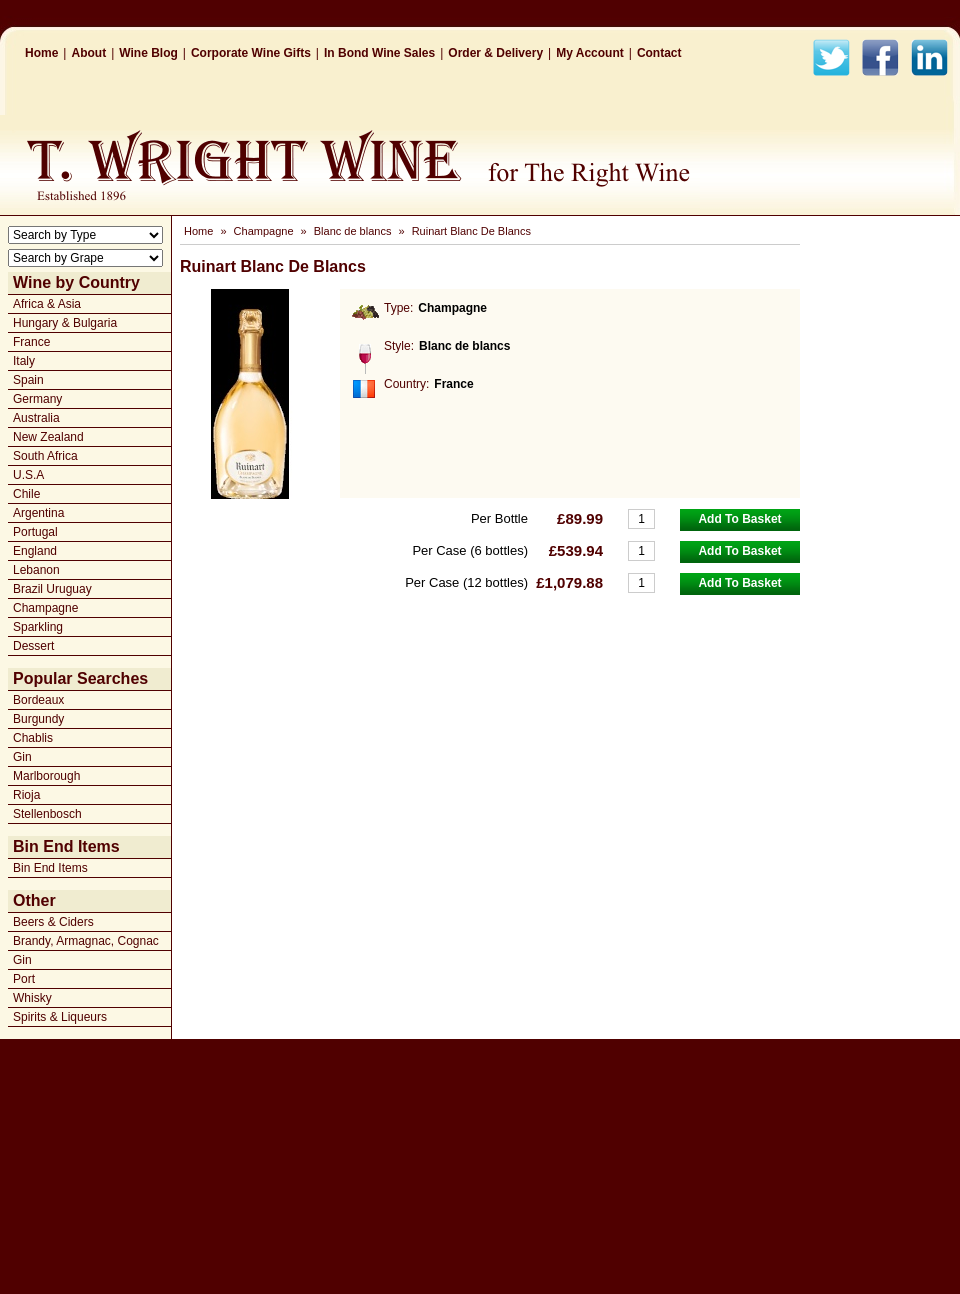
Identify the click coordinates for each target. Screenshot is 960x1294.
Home (41, 53)
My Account (590, 53)
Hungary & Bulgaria (65, 323)
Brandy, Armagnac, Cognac (86, 941)
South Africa (45, 456)
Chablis (33, 738)
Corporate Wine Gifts (251, 53)
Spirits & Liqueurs (60, 1017)
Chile (26, 494)
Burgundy (38, 719)
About (88, 53)
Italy (24, 361)
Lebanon (36, 570)
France (31, 342)
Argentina (38, 513)
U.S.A (28, 475)
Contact (659, 53)
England (35, 551)
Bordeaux (38, 700)
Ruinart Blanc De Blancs (471, 231)
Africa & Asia (47, 304)
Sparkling (38, 627)
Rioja (26, 795)
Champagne (45, 608)
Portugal (35, 532)
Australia (36, 418)
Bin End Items (50, 868)
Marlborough (46, 776)
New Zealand (48, 437)
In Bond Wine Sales (379, 53)
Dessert (33, 646)
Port (24, 979)
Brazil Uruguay (52, 589)
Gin (22, 757)
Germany (37, 399)
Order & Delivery (495, 53)
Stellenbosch (47, 814)
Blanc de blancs (353, 231)
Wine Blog (148, 53)
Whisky (32, 998)
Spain (28, 380)
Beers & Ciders (53, 922)
